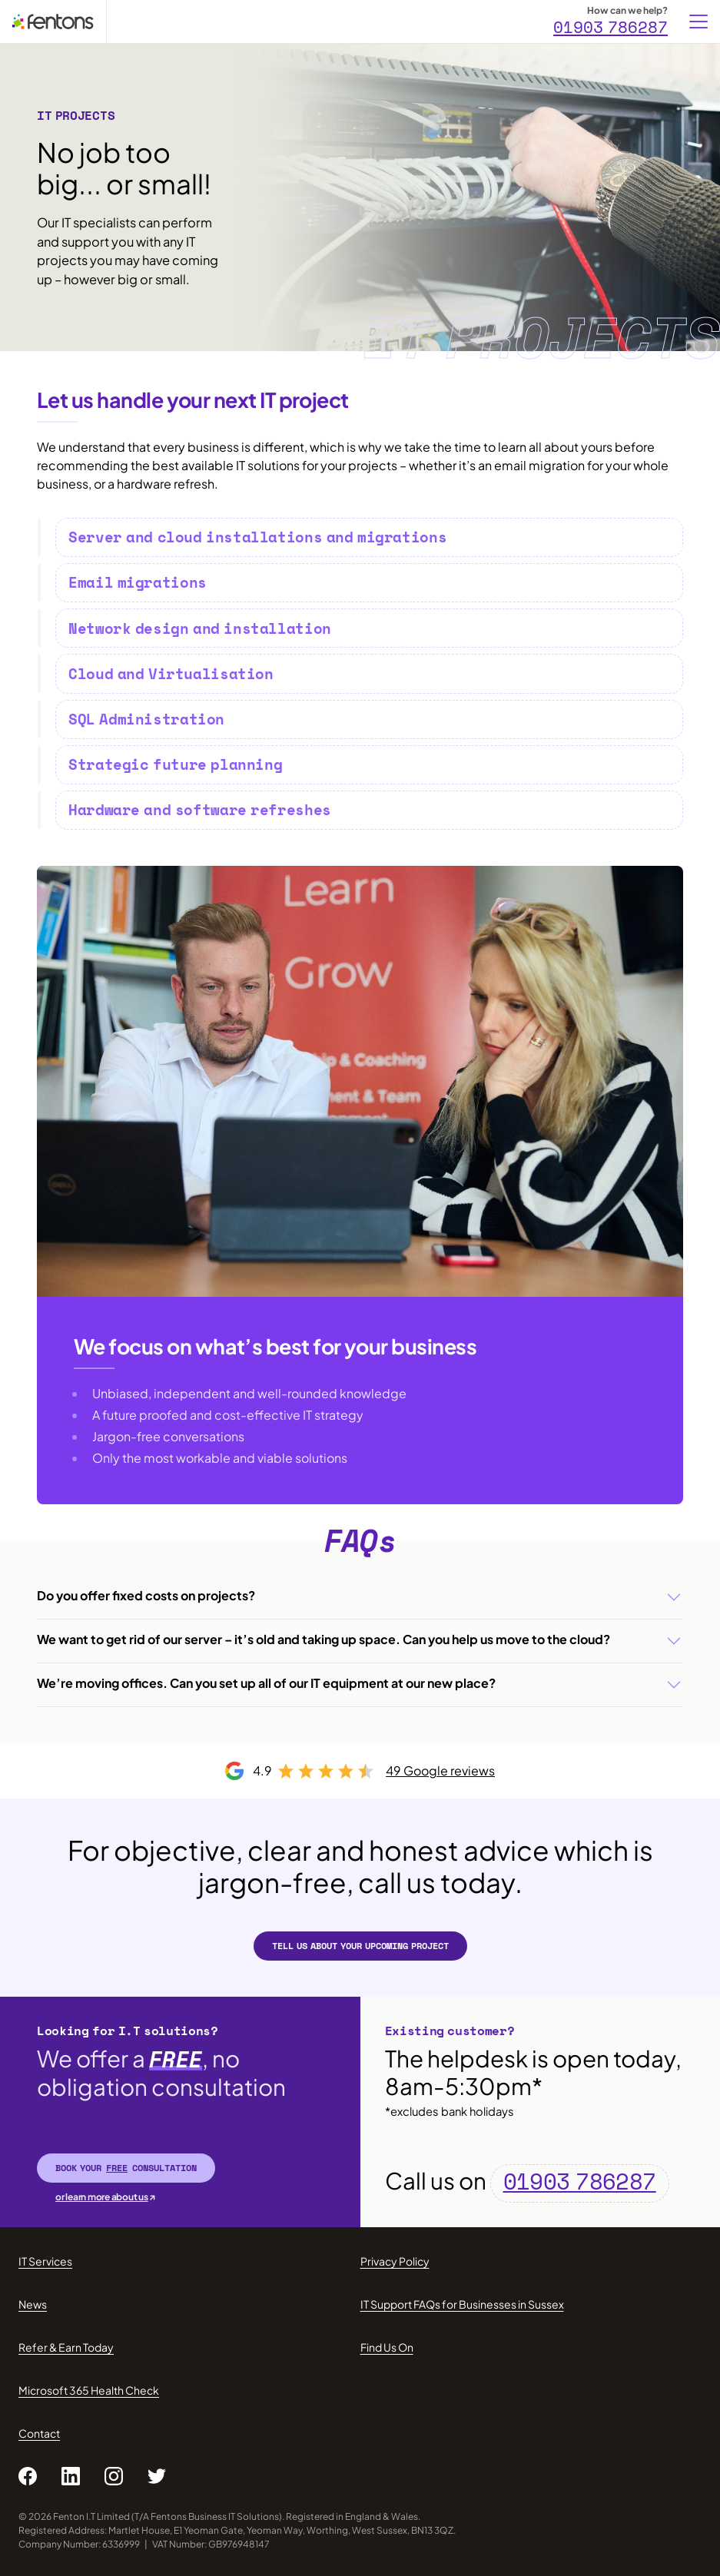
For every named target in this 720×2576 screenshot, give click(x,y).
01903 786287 (610, 28)
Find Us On (386, 2347)
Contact (39, 2433)
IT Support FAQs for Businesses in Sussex (462, 2304)
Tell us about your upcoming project (360, 1945)
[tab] (369, 537)
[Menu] (698, 21)
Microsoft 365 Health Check (88, 2390)
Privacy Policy (395, 2261)
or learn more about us (101, 2197)
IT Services (45, 2261)
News (32, 2304)
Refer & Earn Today (66, 2347)
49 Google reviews (440, 1770)
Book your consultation (126, 2167)
